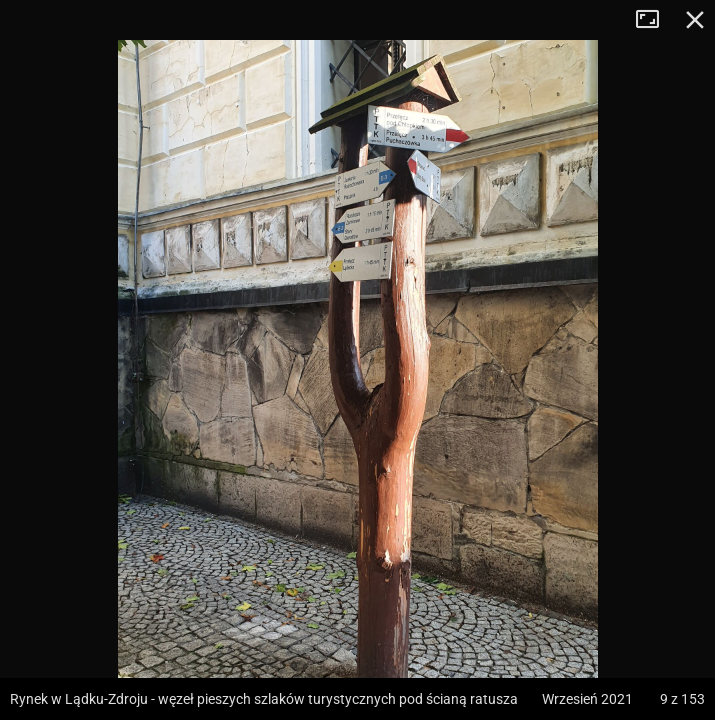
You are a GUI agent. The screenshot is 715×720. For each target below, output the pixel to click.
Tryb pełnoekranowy (655, 20)
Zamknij (695, 20)
